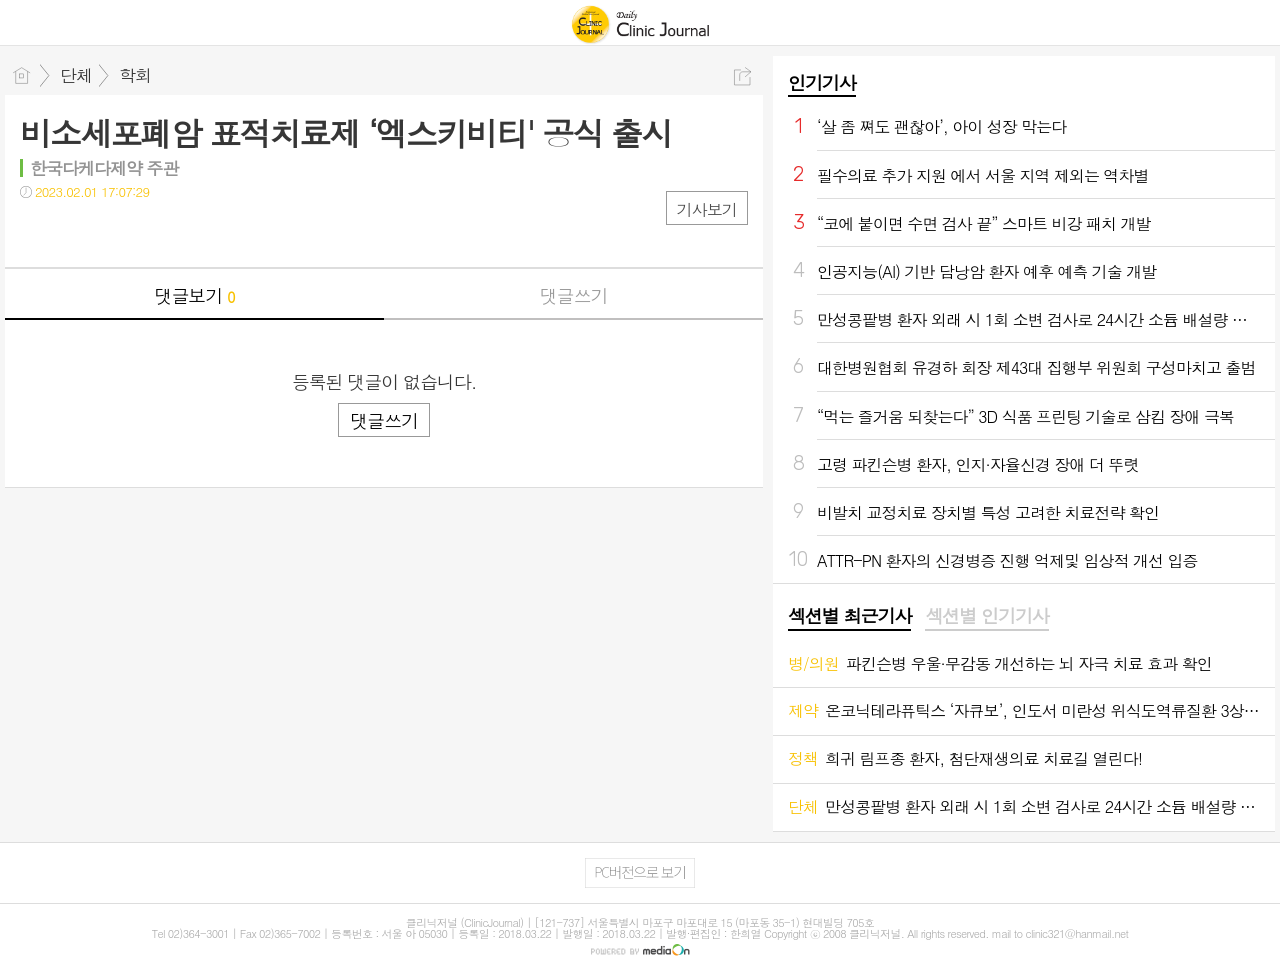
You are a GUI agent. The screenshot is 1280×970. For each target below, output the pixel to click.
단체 (76, 75)
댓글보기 (195, 295)
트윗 (77, 232)
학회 (135, 75)
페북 (37, 232)
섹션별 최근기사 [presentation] (849, 616)
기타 (157, 232)
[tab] (849, 617)
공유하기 (742, 76)
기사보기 (707, 209)
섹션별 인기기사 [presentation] (986, 616)
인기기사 (822, 82)
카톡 (117, 232)
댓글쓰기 (574, 295)
